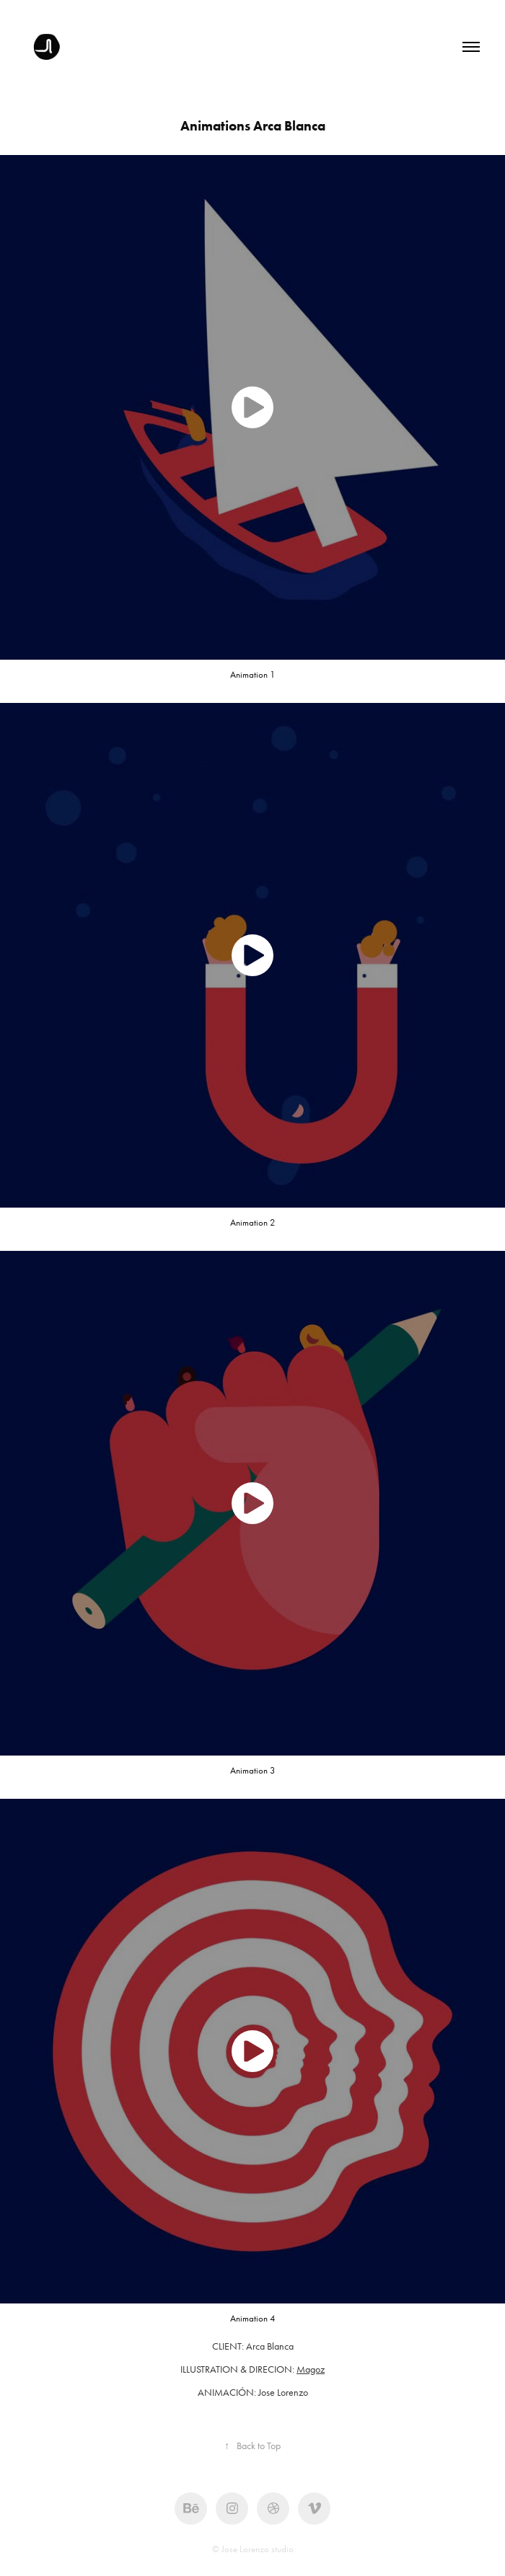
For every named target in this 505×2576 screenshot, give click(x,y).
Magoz (311, 2369)
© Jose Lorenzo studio (253, 2549)
